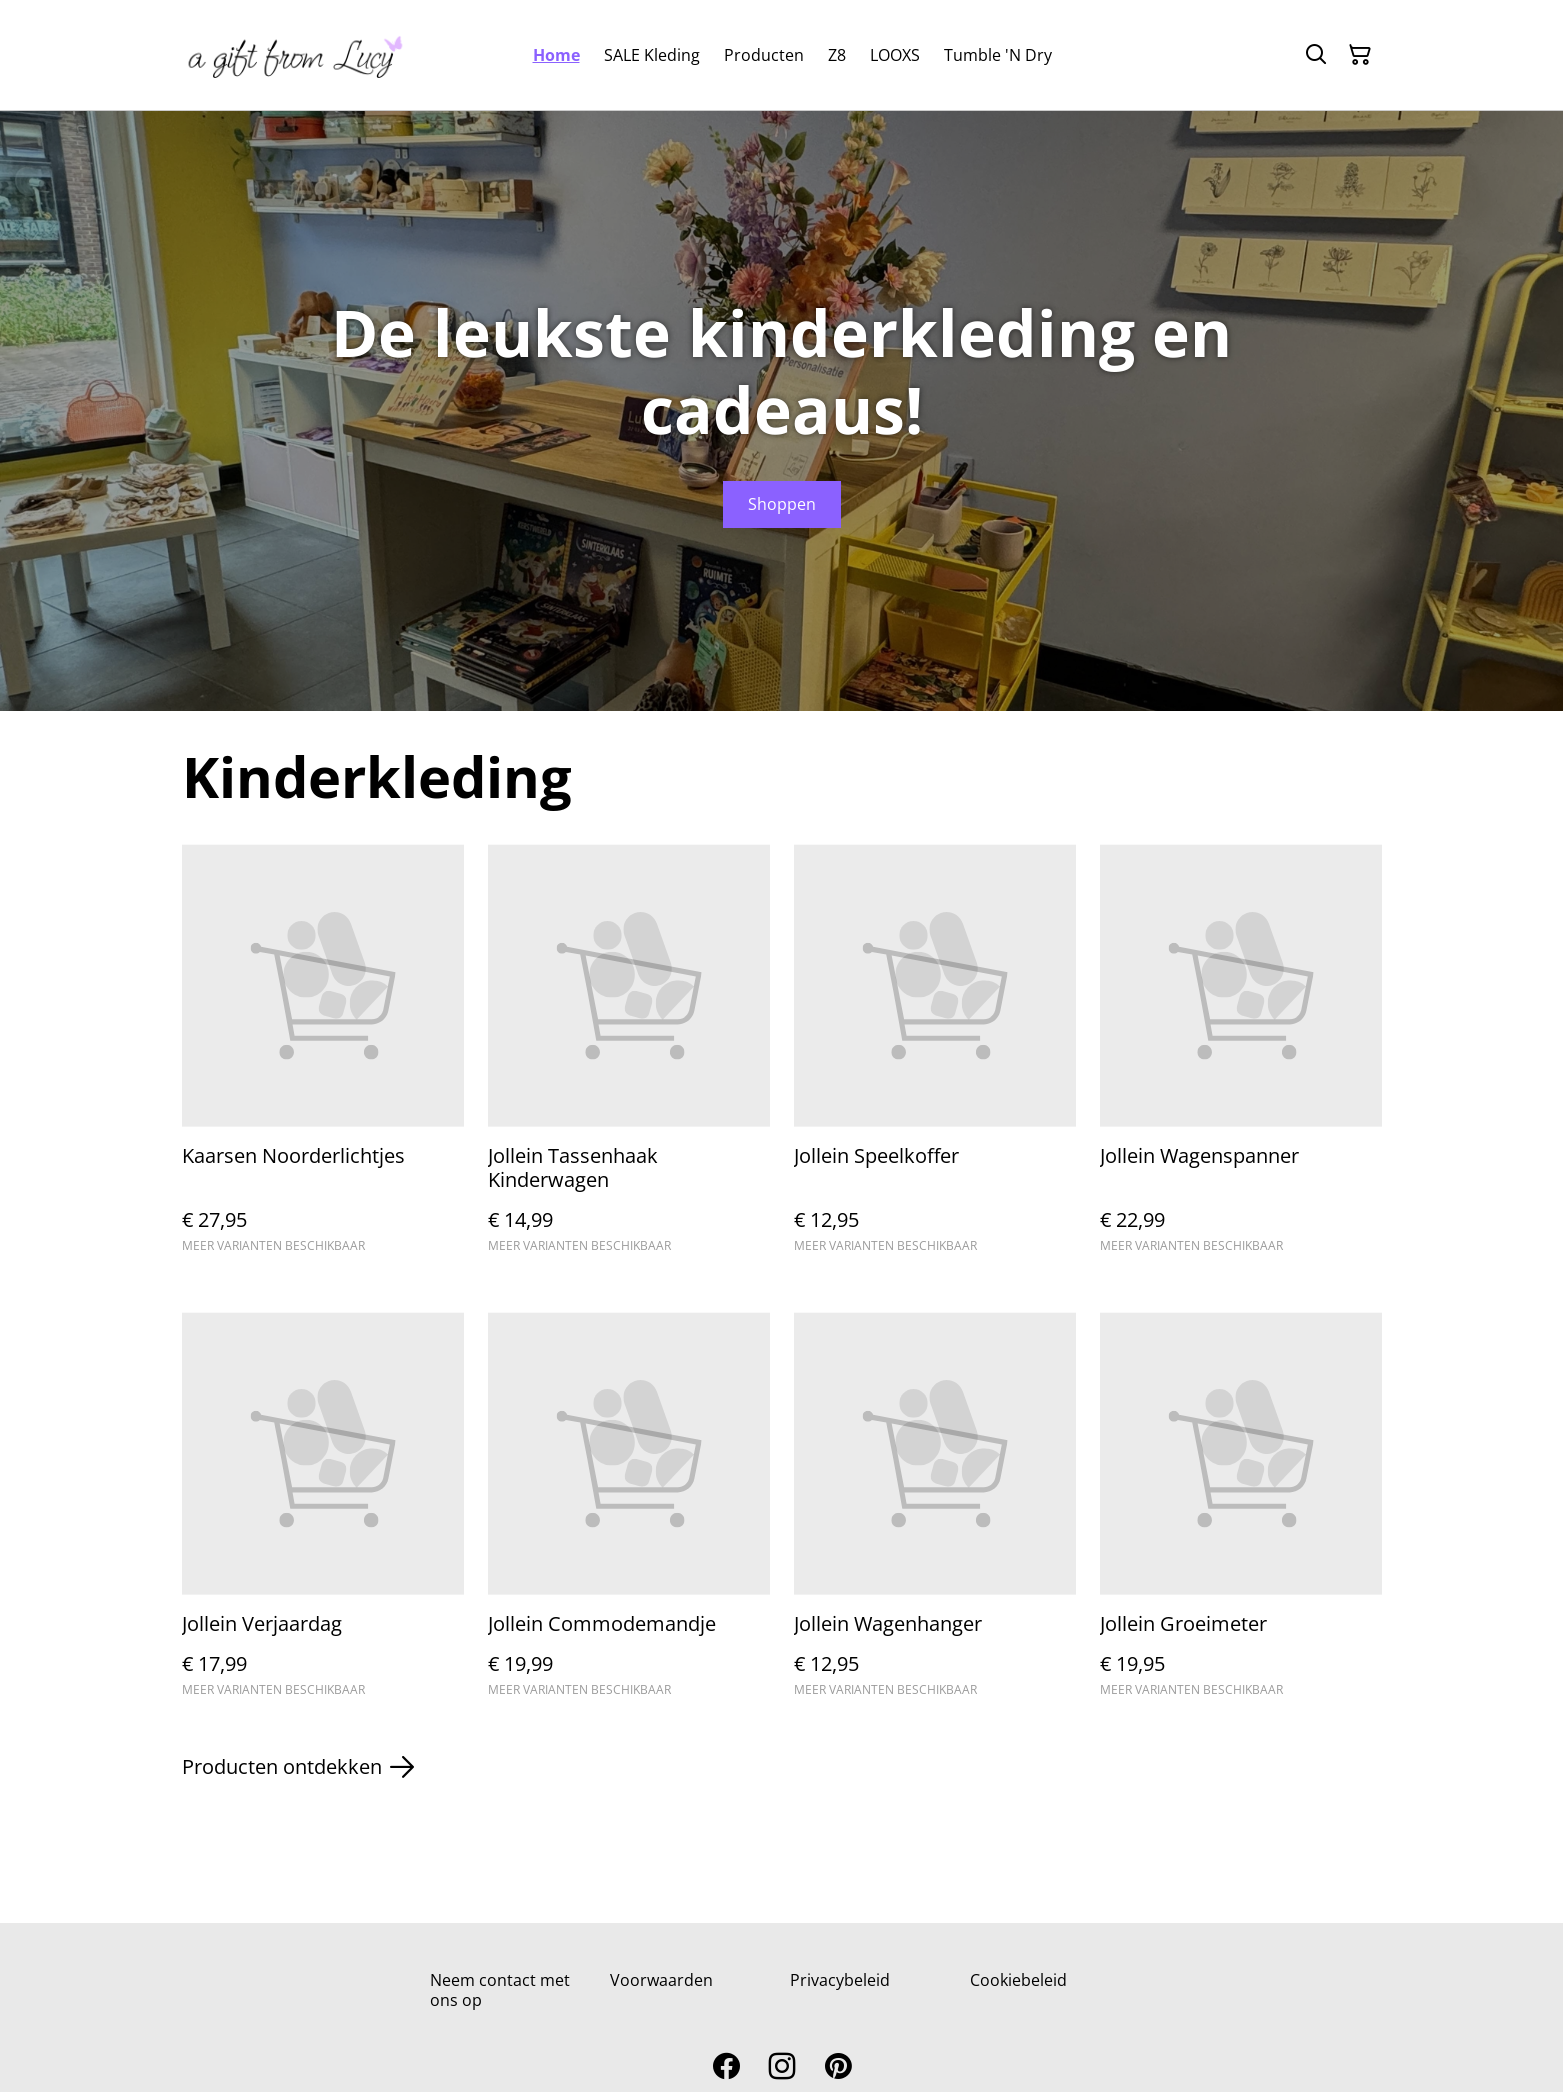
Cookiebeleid (1018, 1980)
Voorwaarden (661, 1980)
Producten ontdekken (298, 1767)
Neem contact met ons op (500, 1989)
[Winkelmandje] (1360, 55)
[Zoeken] (1316, 55)
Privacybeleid (840, 1980)
